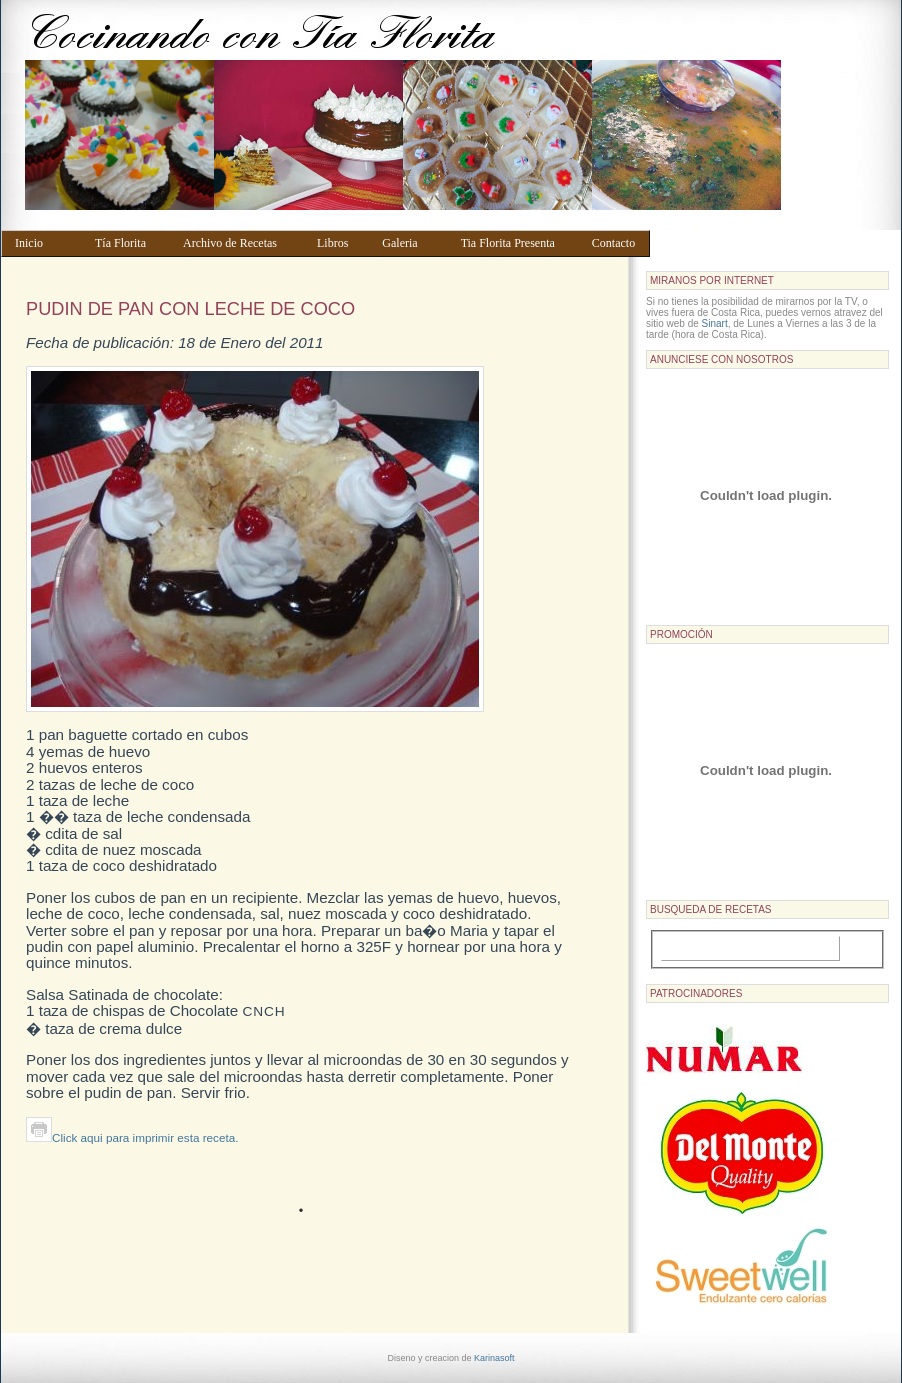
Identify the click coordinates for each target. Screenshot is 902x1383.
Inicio (45, 243)
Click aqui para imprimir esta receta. (132, 1137)
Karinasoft (494, 1358)
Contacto (616, 243)
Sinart (715, 323)
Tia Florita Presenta (517, 243)
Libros (340, 243)
